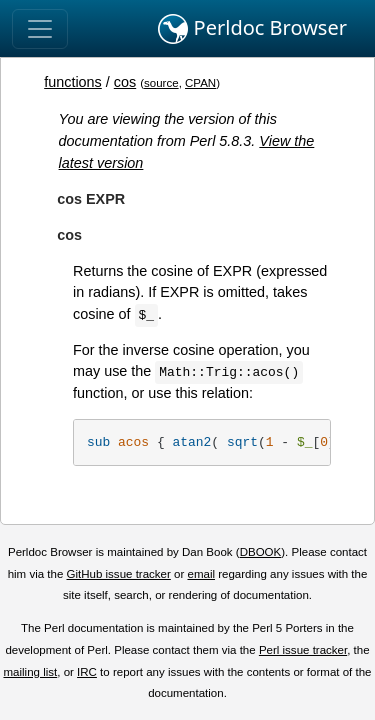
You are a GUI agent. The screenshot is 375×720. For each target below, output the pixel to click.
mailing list (30, 672)
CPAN (200, 83)
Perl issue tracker (303, 650)
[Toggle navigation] (40, 29)
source (161, 83)
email (201, 574)
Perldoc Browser (252, 29)
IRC (87, 672)
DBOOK (261, 552)
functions (73, 82)
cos (125, 82)
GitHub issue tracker (119, 574)
